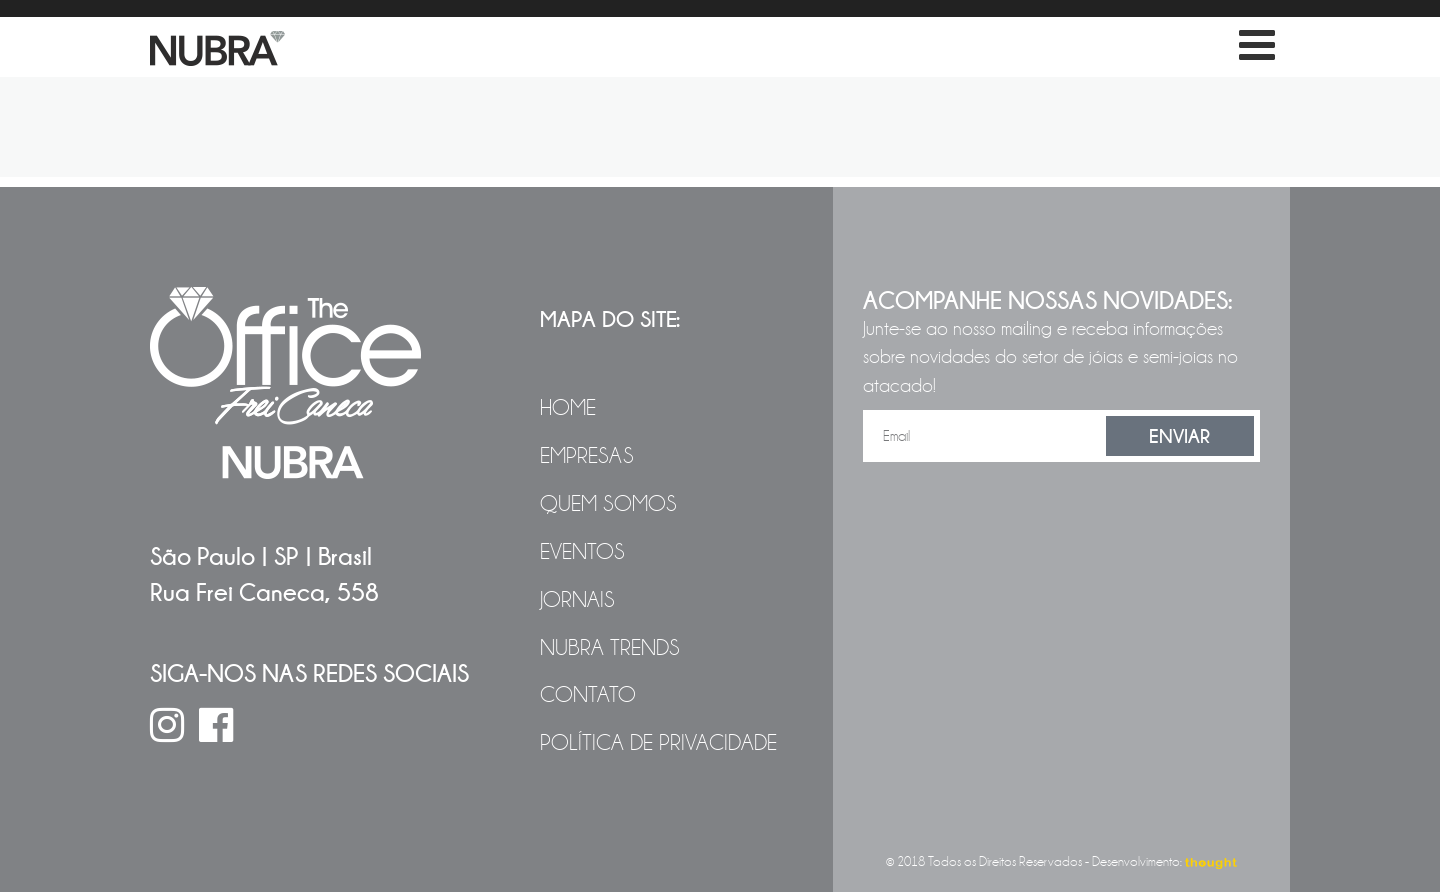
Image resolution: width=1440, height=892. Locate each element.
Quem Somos (608, 504)
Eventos (582, 552)
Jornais (577, 600)
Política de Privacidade (658, 743)
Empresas (587, 456)
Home (568, 408)
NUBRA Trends (610, 648)
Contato (588, 695)
